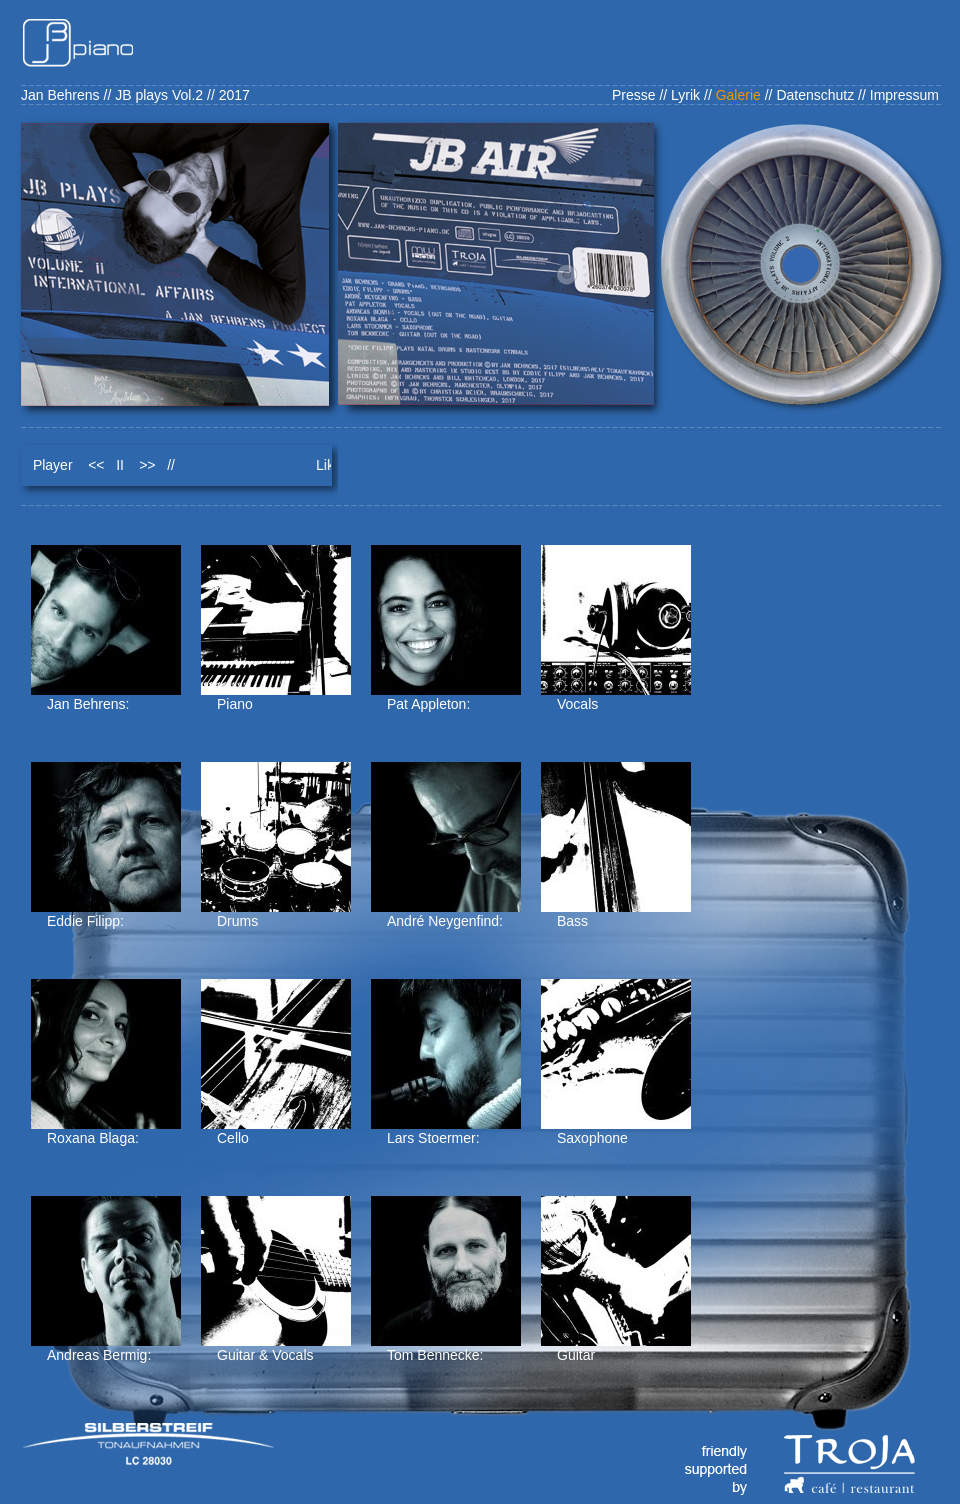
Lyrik (685, 95)
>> (147, 465)
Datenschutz (815, 95)
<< (96, 465)
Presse (634, 95)
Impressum (904, 95)
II (120, 465)
